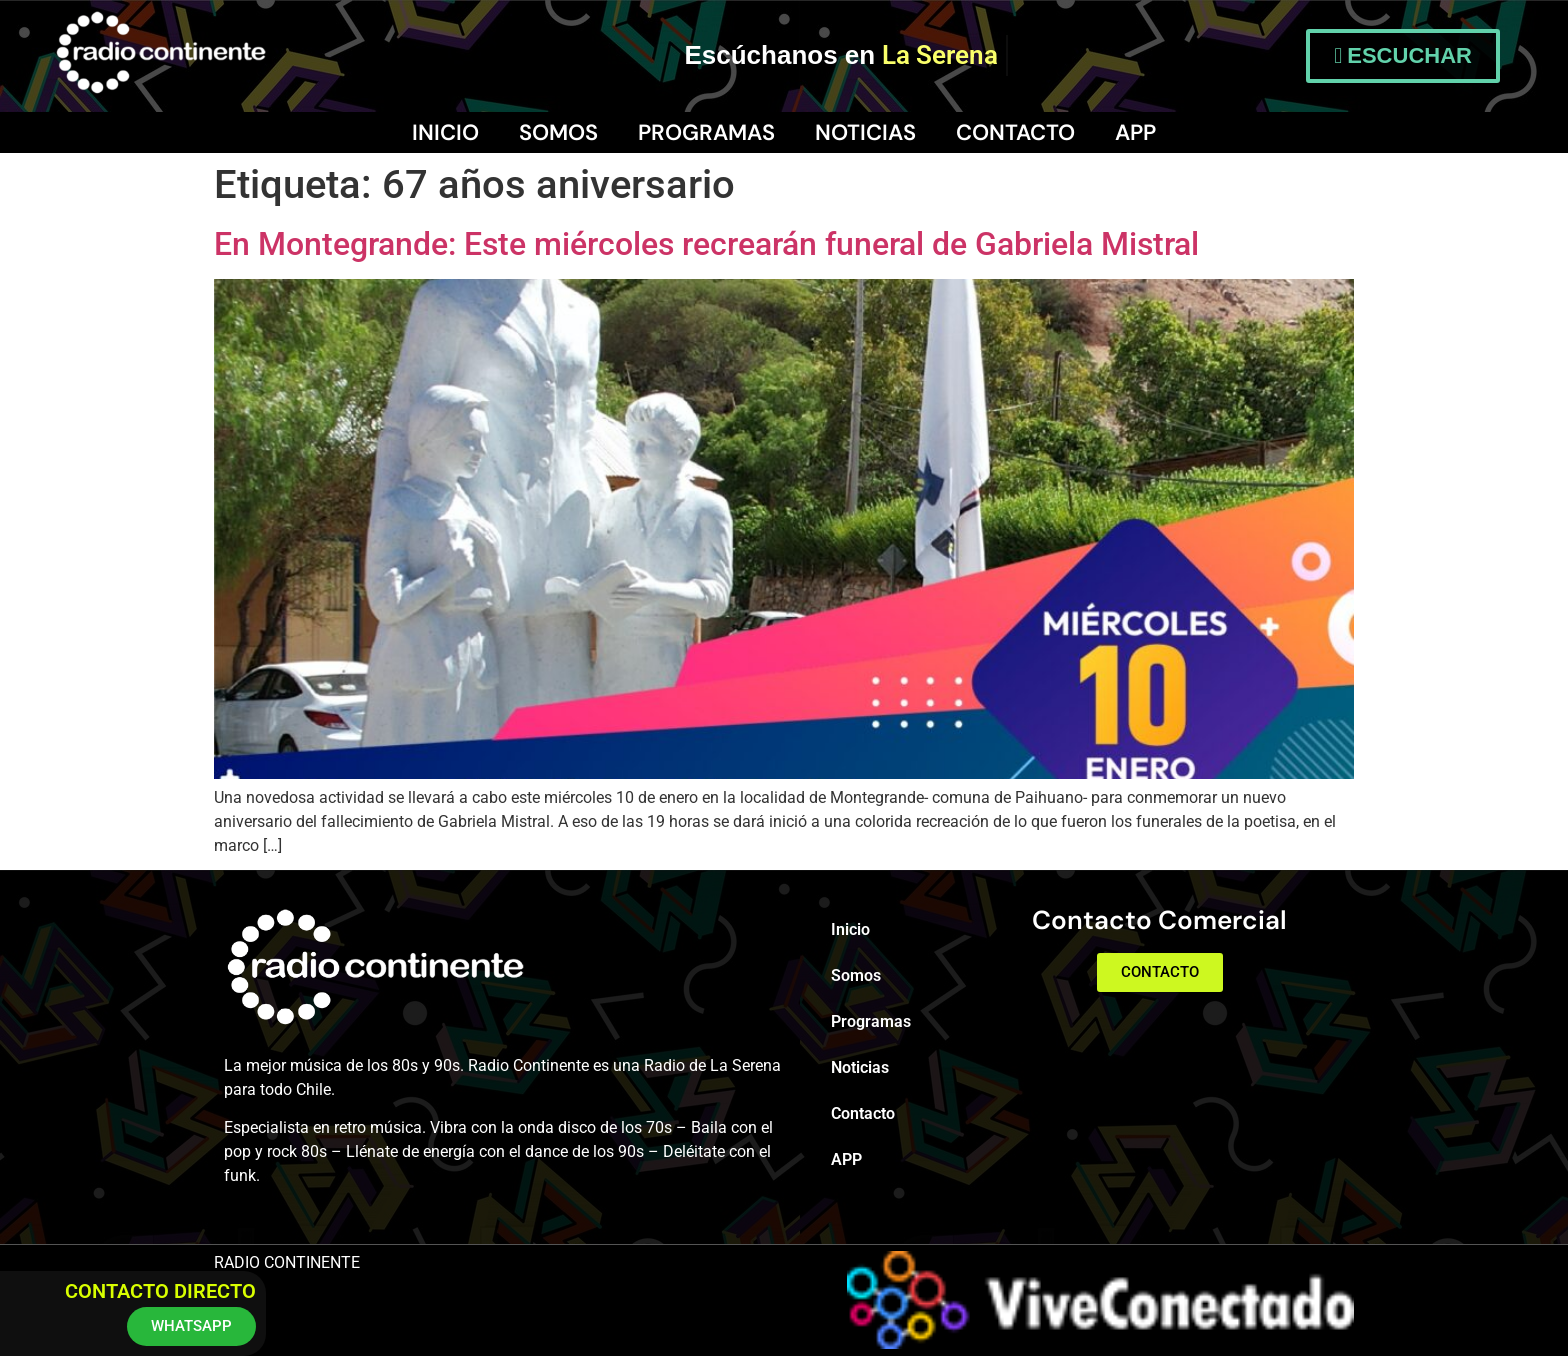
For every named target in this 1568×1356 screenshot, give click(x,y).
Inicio (445, 132)
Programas (706, 132)
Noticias (865, 132)
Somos (558, 132)
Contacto (1015, 132)
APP (1135, 132)
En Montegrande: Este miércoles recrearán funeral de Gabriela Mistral (706, 244)
